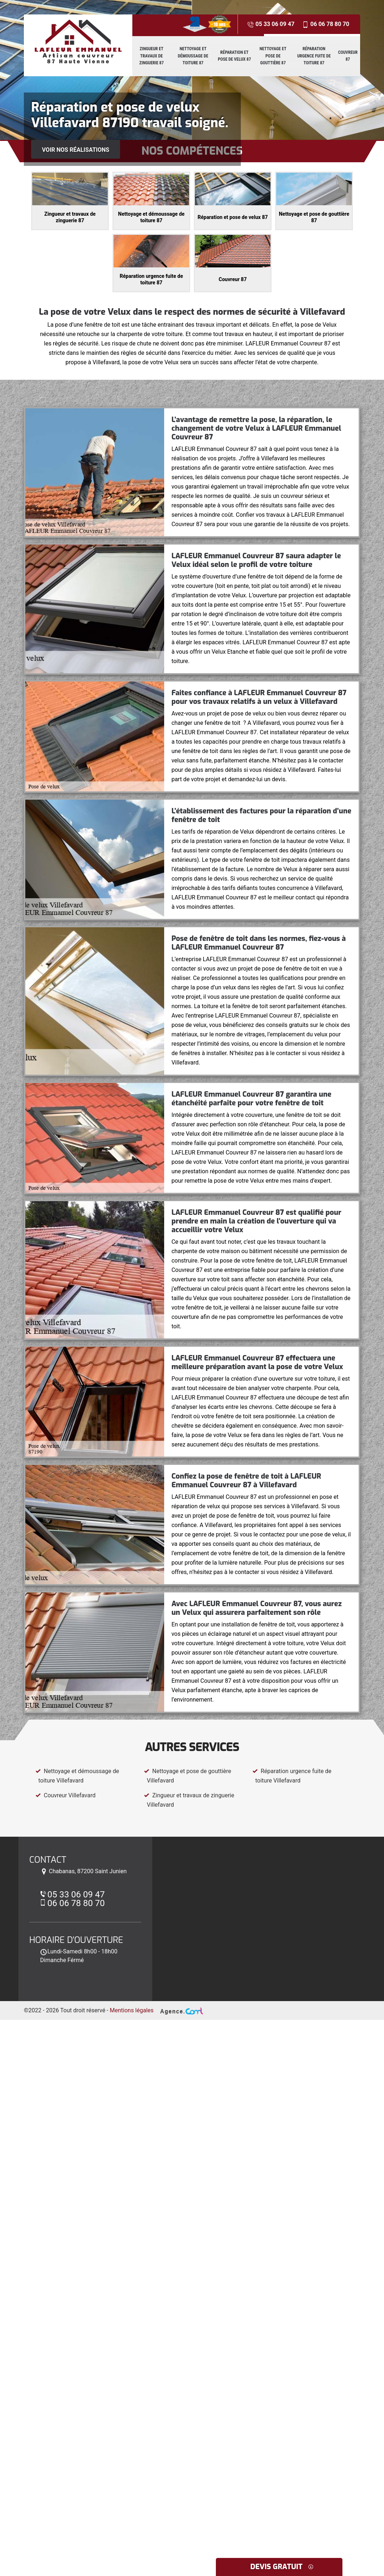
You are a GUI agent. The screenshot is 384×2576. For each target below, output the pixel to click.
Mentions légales (132, 2010)
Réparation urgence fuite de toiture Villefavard (292, 1776)
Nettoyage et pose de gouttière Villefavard (187, 1776)
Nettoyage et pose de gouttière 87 (273, 55)
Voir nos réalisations (75, 149)
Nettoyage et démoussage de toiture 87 (193, 55)
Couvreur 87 (348, 56)
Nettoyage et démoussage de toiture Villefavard (77, 1776)
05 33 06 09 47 (271, 24)
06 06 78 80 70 (325, 24)
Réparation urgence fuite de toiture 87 (314, 55)
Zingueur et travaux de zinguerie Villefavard (189, 1800)
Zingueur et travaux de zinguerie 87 (151, 55)
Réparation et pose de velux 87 (234, 56)
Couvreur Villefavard (65, 1795)
